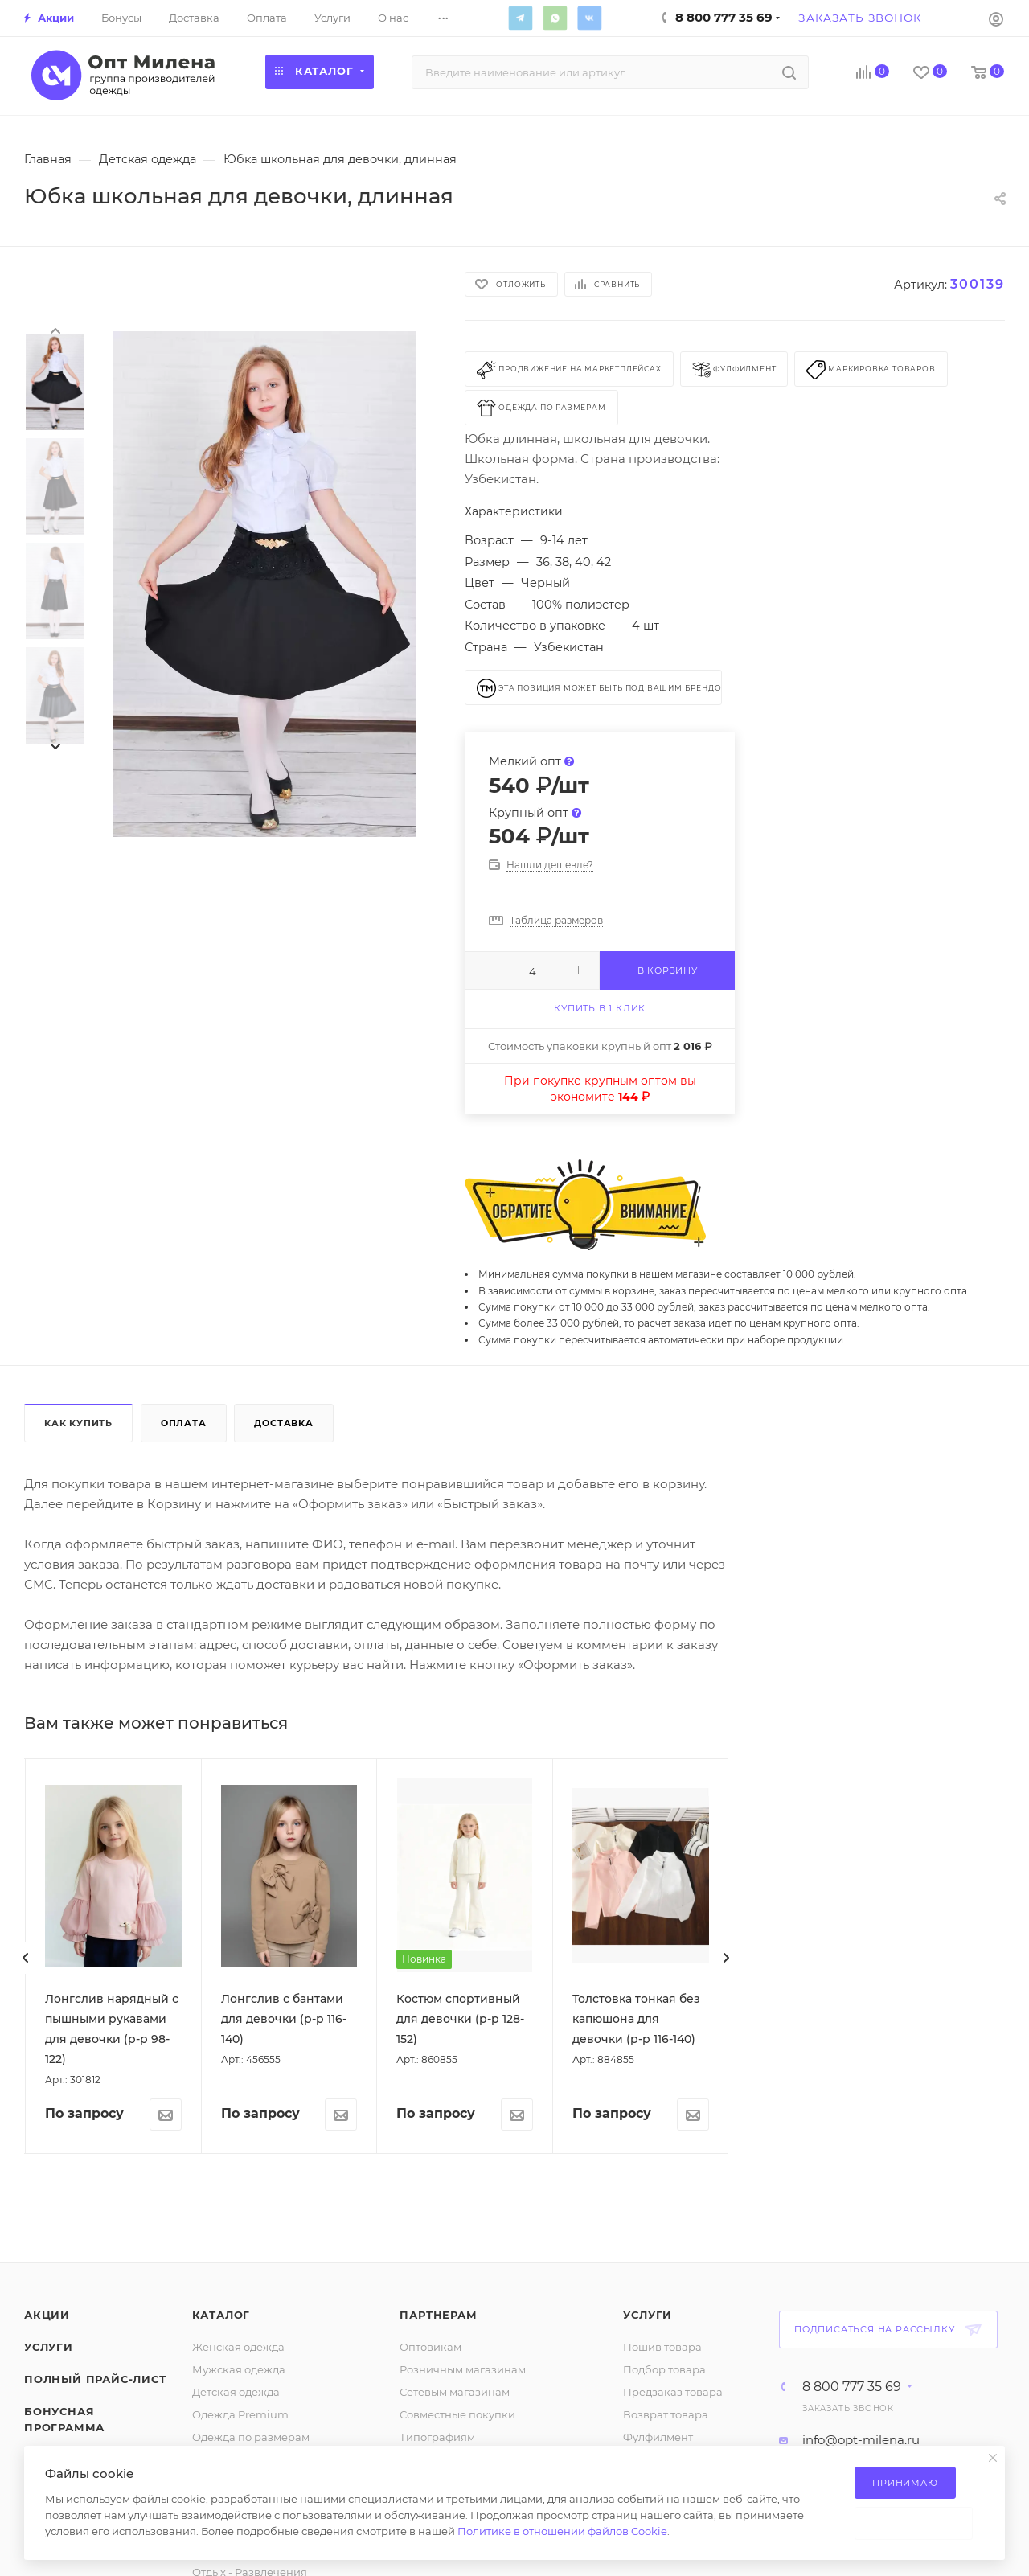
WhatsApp (555, 18)
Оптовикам (430, 2346)
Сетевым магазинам (455, 2391)
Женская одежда (238, 2346)
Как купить (78, 1423)
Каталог (221, 2314)
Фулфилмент (658, 2436)
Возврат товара (665, 2414)
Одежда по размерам (251, 2436)
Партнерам (438, 2314)
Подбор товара (664, 2369)
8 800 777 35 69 (851, 2387)
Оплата (184, 1423)
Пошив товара (662, 2346)
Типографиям (437, 2436)
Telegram (520, 18)
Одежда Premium (240, 2414)
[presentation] (55, 330)
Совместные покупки (457, 2414)
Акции (47, 2314)
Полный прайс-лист (95, 2379)
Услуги (48, 2346)
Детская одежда (236, 2391)
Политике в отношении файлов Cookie (562, 2531)
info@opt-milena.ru (861, 2439)
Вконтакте (589, 18)
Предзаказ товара (673, 2391)
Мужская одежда (238, 2369)
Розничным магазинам (463, 2369)
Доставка (283, 1423)
